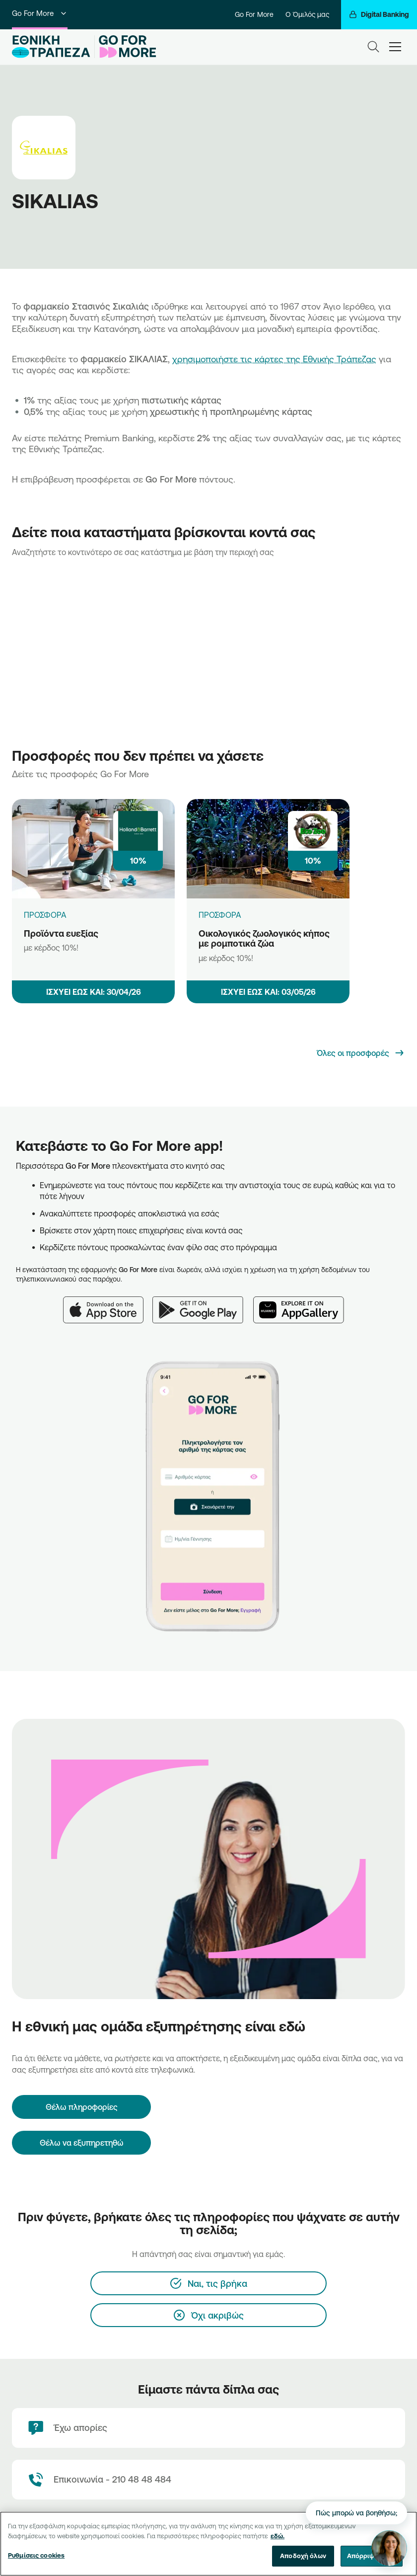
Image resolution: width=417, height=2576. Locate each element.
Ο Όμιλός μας (307, 14)
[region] (208, 2543)
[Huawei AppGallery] (303, 1304)
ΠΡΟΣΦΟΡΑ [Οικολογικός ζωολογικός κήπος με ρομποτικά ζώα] (220, 914)
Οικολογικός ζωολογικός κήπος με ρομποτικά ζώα (264, 938)
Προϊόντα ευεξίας (61, 933)
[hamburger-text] (395, 46)
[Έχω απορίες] (208, 2428)
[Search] (373, 47)
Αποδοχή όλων (303, 2555)
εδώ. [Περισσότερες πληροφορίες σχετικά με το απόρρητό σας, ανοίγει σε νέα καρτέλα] (277, 2535)
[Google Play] (202, 1304)
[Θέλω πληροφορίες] (81, 2107)
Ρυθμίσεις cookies (36, 2555)
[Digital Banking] (379, 14)
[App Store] (107, 1304)
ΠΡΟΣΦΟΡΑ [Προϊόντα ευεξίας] (45, 914)
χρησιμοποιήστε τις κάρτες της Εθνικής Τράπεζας (274, 359)
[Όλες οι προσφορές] (361, 1053)
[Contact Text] (208, 2479)
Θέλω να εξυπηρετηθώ (82, 2142)
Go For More (40, 13)
